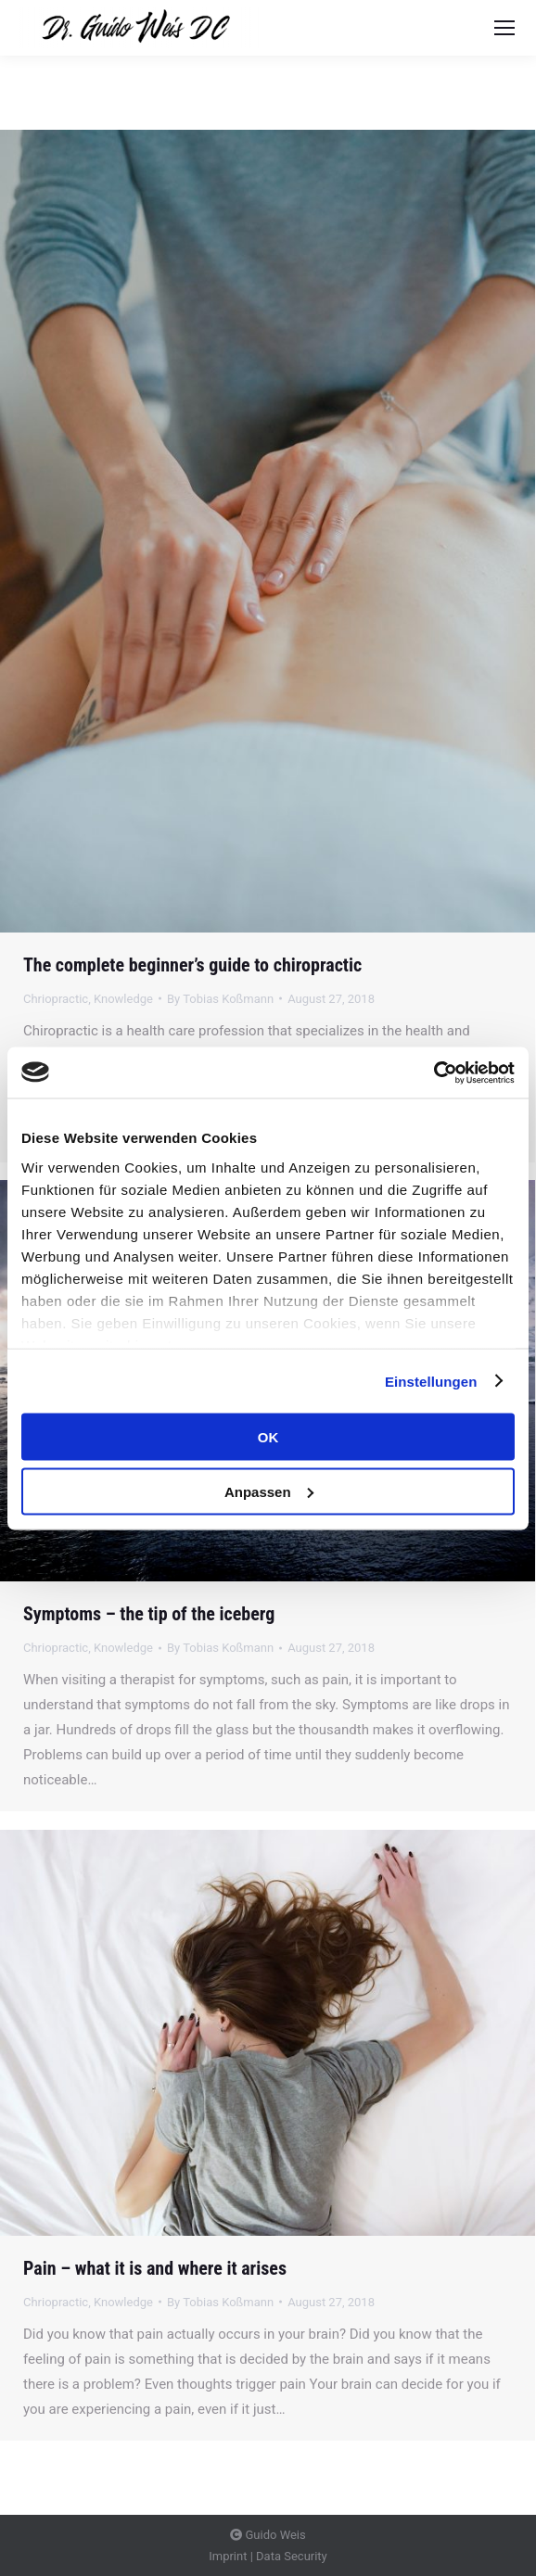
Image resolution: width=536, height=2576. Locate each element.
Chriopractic (55, 999)
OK (268, 1437)
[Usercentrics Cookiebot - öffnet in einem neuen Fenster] (433, 1072)
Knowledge (123, 999)
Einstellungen (431, 1381)
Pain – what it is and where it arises (155, 2268)
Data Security (291, 2556)
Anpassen (268, 1491)
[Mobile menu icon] (504, 28)
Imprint (228, 2556)
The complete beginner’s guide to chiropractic (192, 965)
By (220, 999)
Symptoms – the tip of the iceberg (148, 1614)
